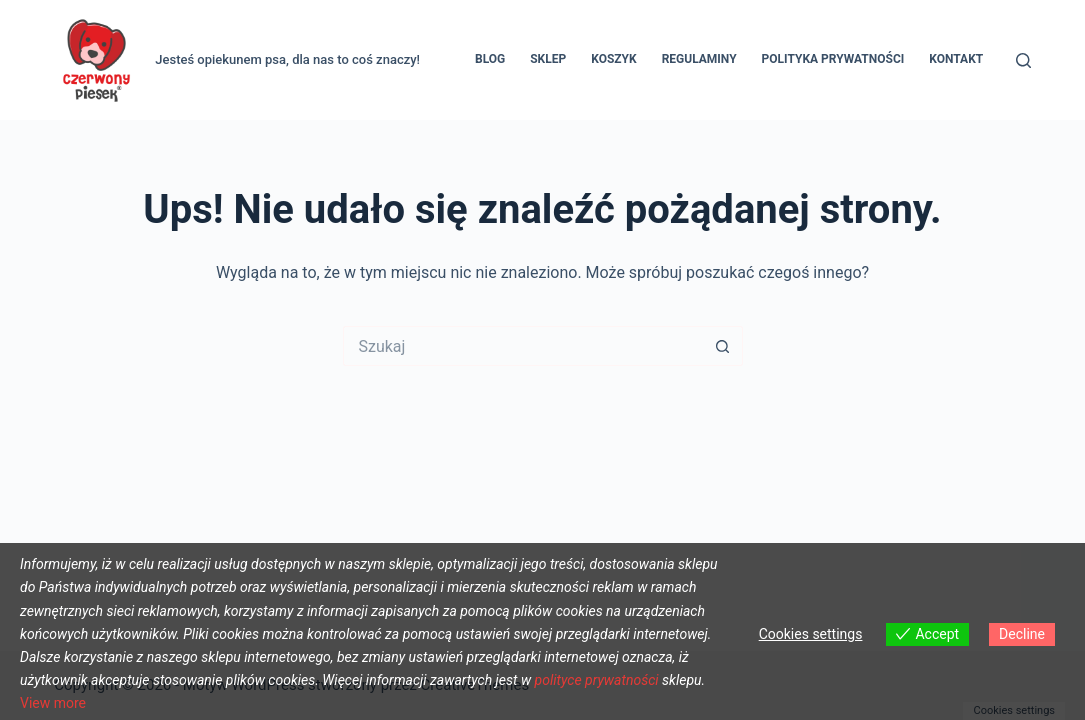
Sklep (548, 59)
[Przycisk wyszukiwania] (723, 346)
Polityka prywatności (833, 59)
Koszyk (613, 59)
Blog (490, 59)
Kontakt (956, 59)
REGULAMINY (699, 59)
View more (53, 703)
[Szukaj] (1023, 60)
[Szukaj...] (523, 346)
